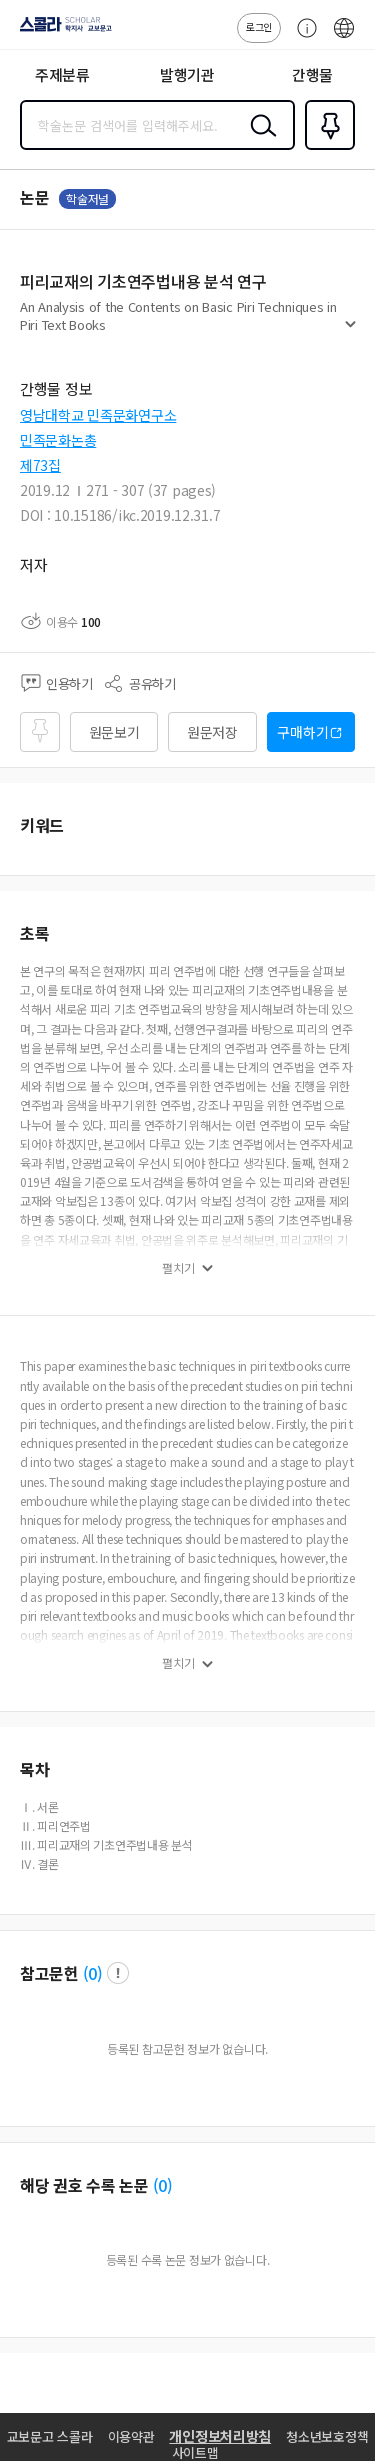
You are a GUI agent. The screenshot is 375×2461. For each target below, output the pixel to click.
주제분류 (62, 74)
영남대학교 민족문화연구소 (98, 415)
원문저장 (212, 732)
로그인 (259, 26)
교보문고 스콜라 (50, 2436)
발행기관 (187, 74)
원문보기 (114, 732)
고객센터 (302, 38)
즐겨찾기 (326, 148)
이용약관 (131, 2436)
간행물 (312, 74)
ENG (344, 38)
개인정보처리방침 (220, 2436)
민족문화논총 (58, 440)
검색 (259, 141)
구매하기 (302, 732)
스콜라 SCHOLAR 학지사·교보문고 (60, 31)
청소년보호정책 (327, 2436)
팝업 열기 (118, 1973)
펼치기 (350, 332)
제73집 (40, 465)
